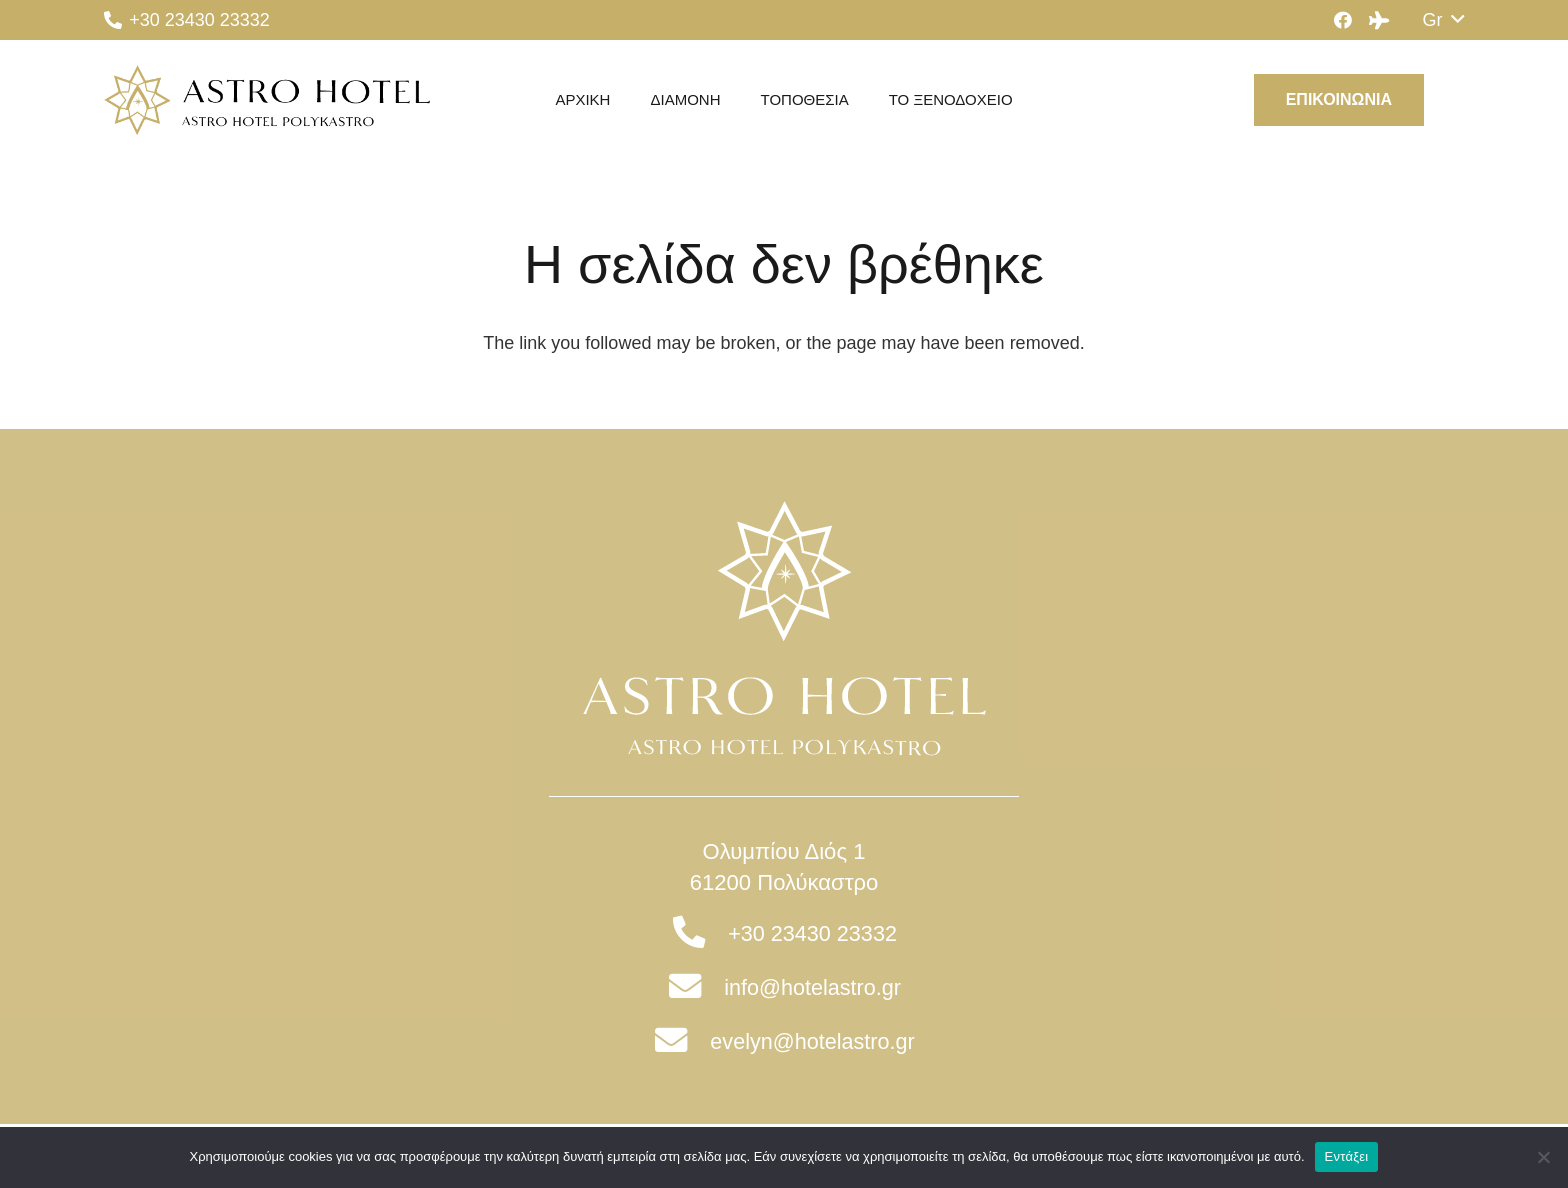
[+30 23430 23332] (699, 934)
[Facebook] (1343, 20)
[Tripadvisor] (1379, 20)
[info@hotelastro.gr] (695, 988)
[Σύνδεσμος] (267, 100)
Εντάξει (1347, 1156)
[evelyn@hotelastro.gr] (681, 1042)
